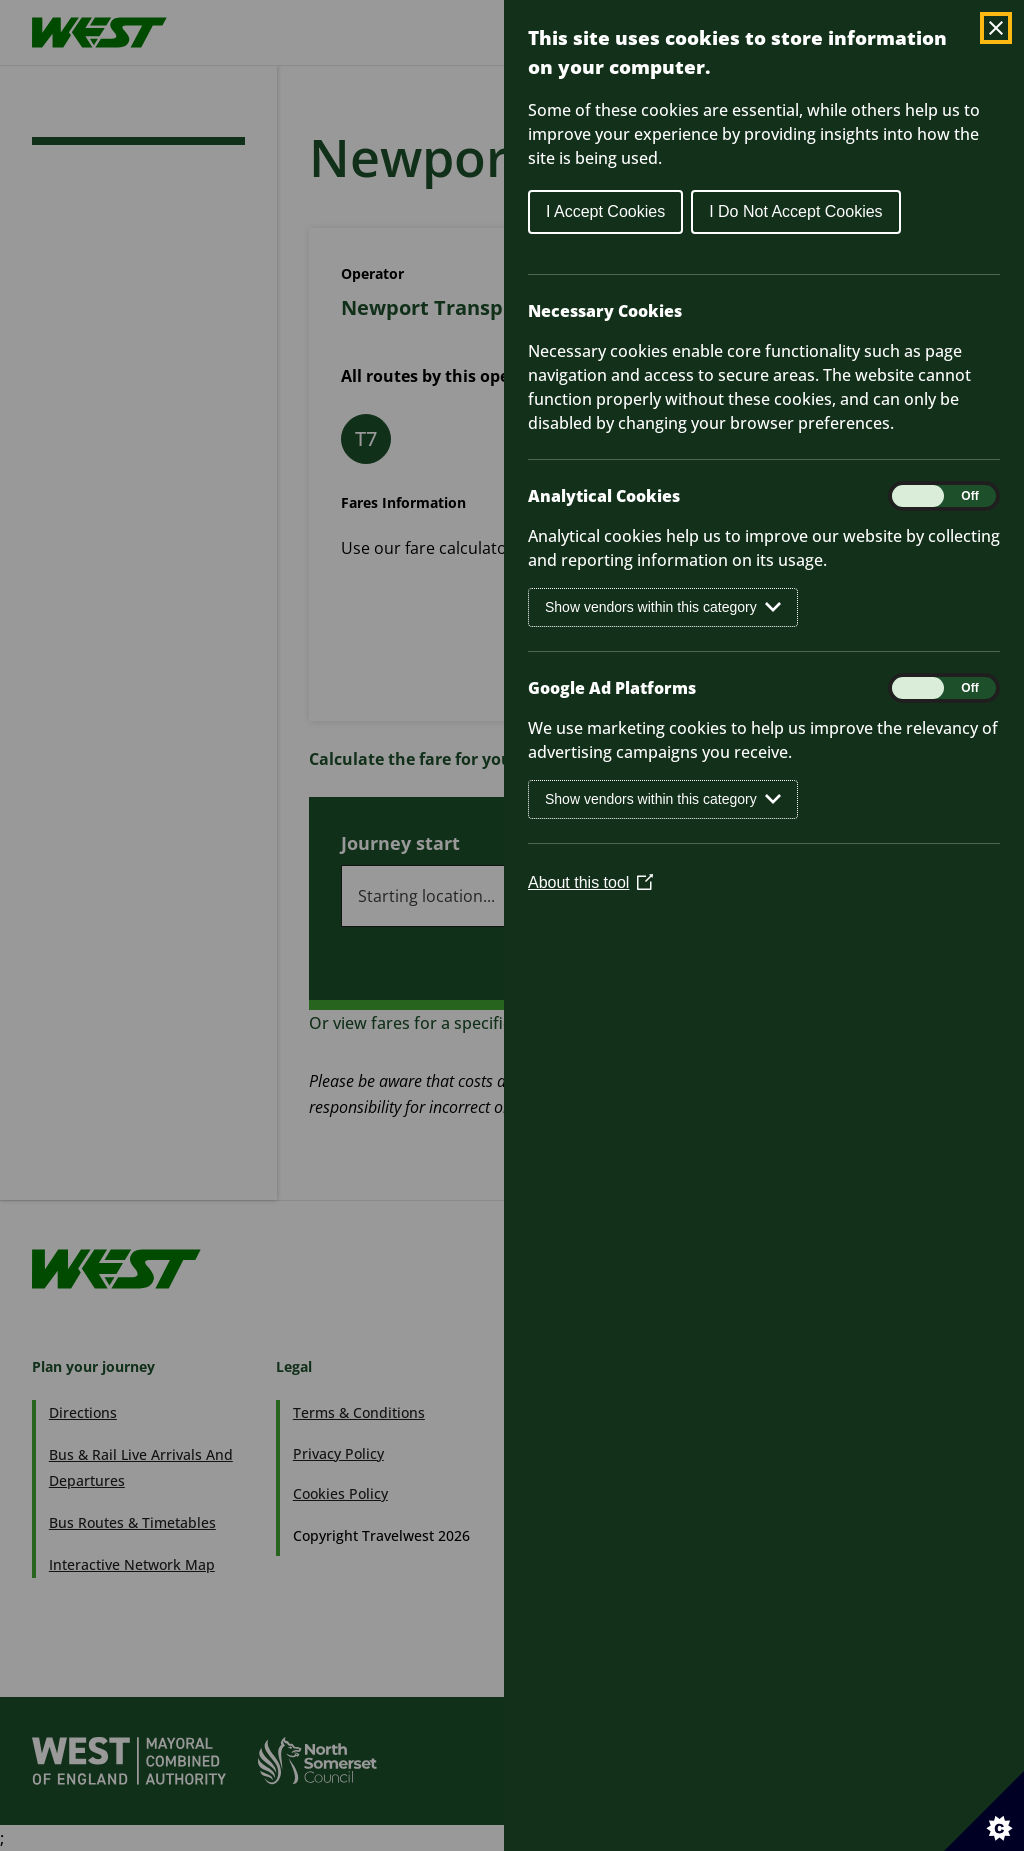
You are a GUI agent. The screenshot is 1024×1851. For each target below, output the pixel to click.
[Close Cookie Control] (996, 28)
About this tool (590, 882)
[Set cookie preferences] (984, 1811)
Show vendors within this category (663, 607)
